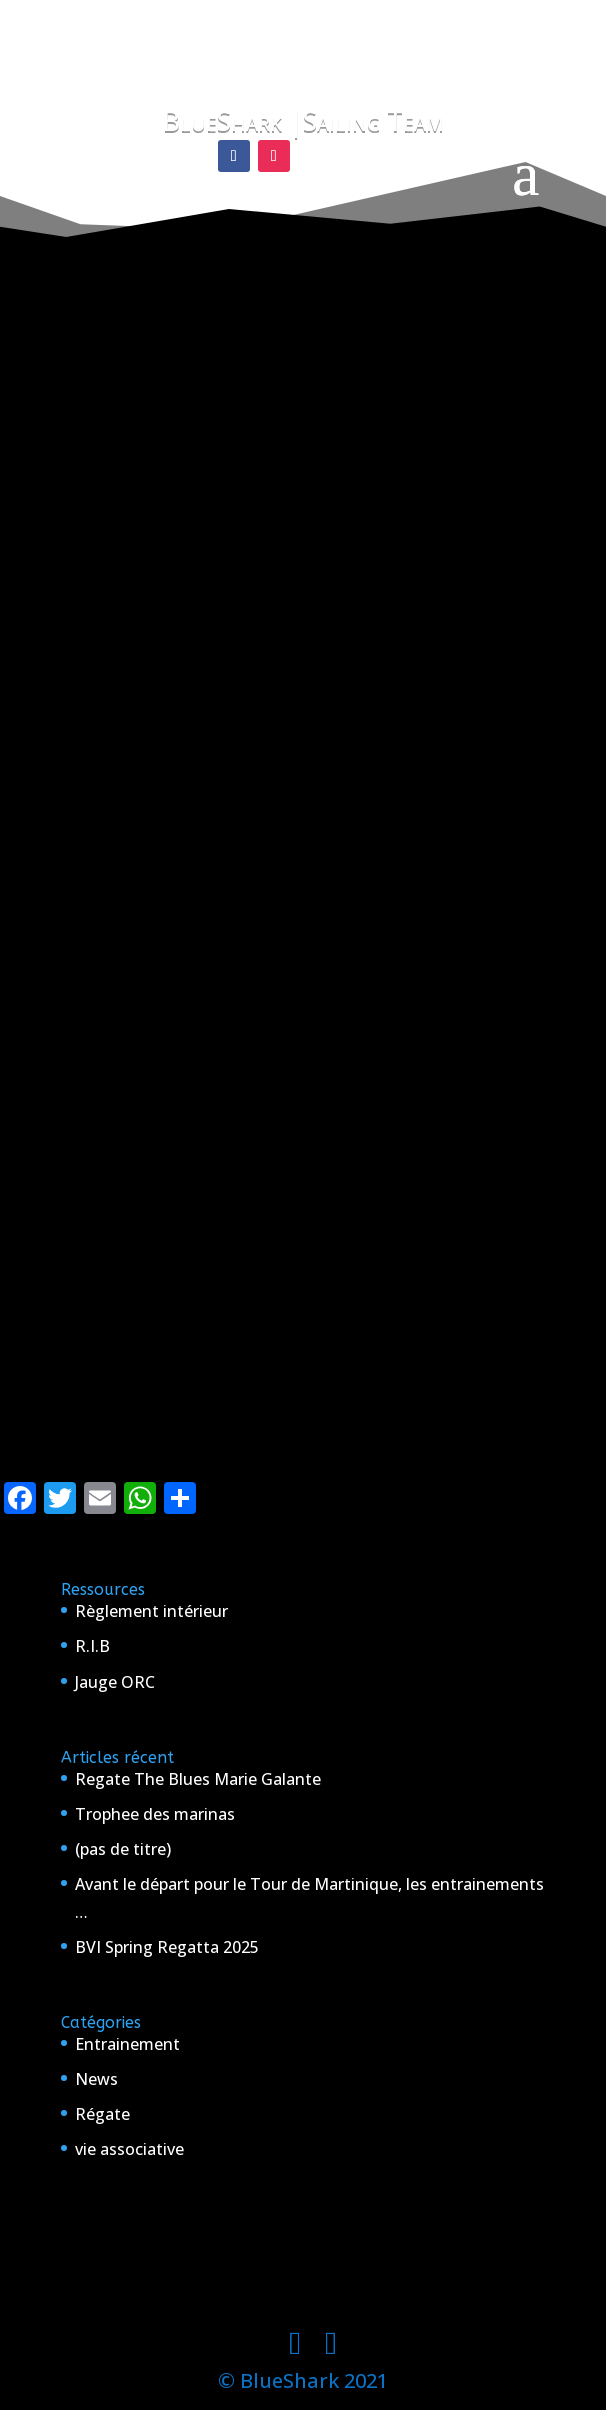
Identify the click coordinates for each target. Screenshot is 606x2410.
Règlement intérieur (151, 1611)
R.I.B (92, 1646)
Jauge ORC (115, 1682)
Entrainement (127, 2044)
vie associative (129, 2149)
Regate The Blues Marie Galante (198, 1779)
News (96, 2079)
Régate (102, 2114)
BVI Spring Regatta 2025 (167, 1947)
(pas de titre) (123, 1849)
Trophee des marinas (155, 1814)
